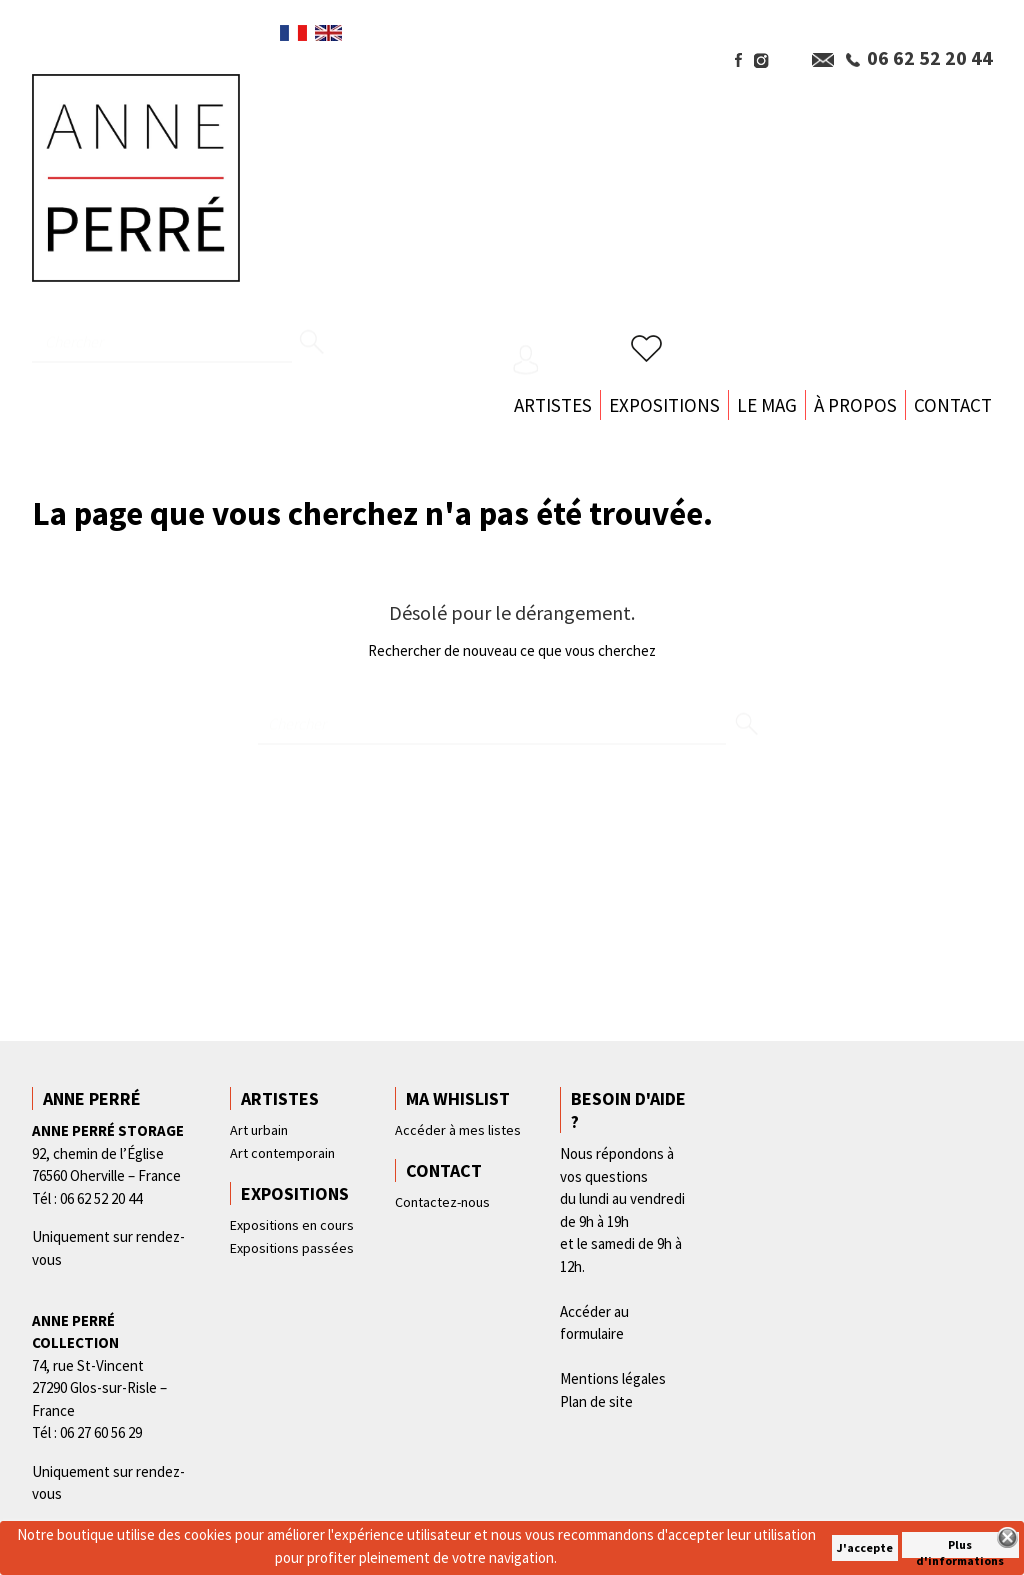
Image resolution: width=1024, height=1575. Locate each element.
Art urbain (259, 1130)
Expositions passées (292, 1248)
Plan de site (596, 1401)
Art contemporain (282, 1153)
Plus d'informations (960, 1547)
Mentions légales (613, 1378)
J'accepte (865, 1547)
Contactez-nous (442, 1202)
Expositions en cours (292, 1225)
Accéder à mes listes (458, 1130)
